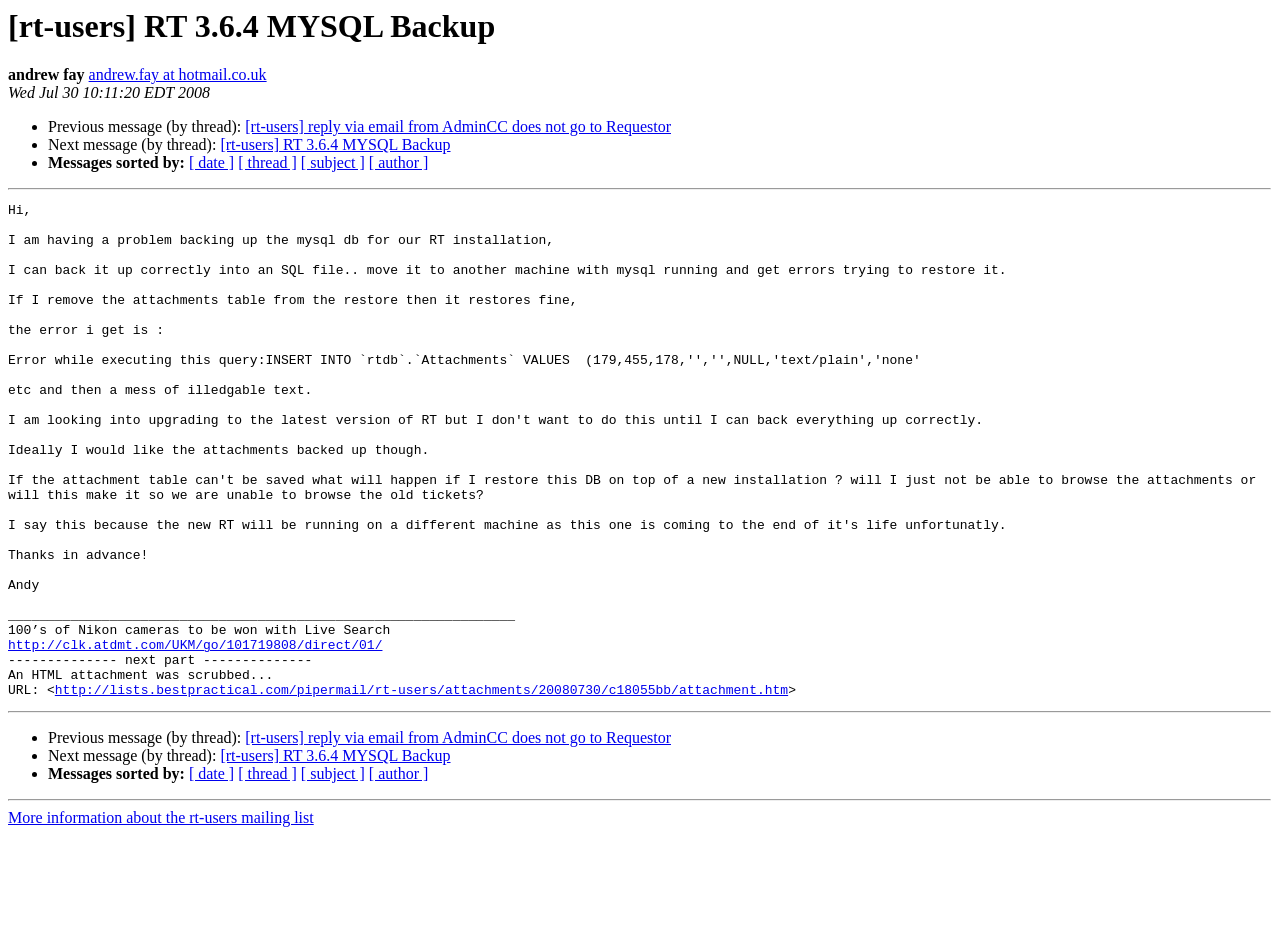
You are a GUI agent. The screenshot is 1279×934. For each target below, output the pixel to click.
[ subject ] (333, 162)
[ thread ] (267, 162)
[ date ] (211, 162)
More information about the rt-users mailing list (161, 916)
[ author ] (399, 162)
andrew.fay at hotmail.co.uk (178, 74)
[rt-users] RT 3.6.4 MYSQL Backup (335, 144)
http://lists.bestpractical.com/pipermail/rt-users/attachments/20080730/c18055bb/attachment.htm (421, 788)
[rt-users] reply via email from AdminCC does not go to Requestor (458, 126)
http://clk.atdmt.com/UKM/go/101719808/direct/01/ (195, 734)
